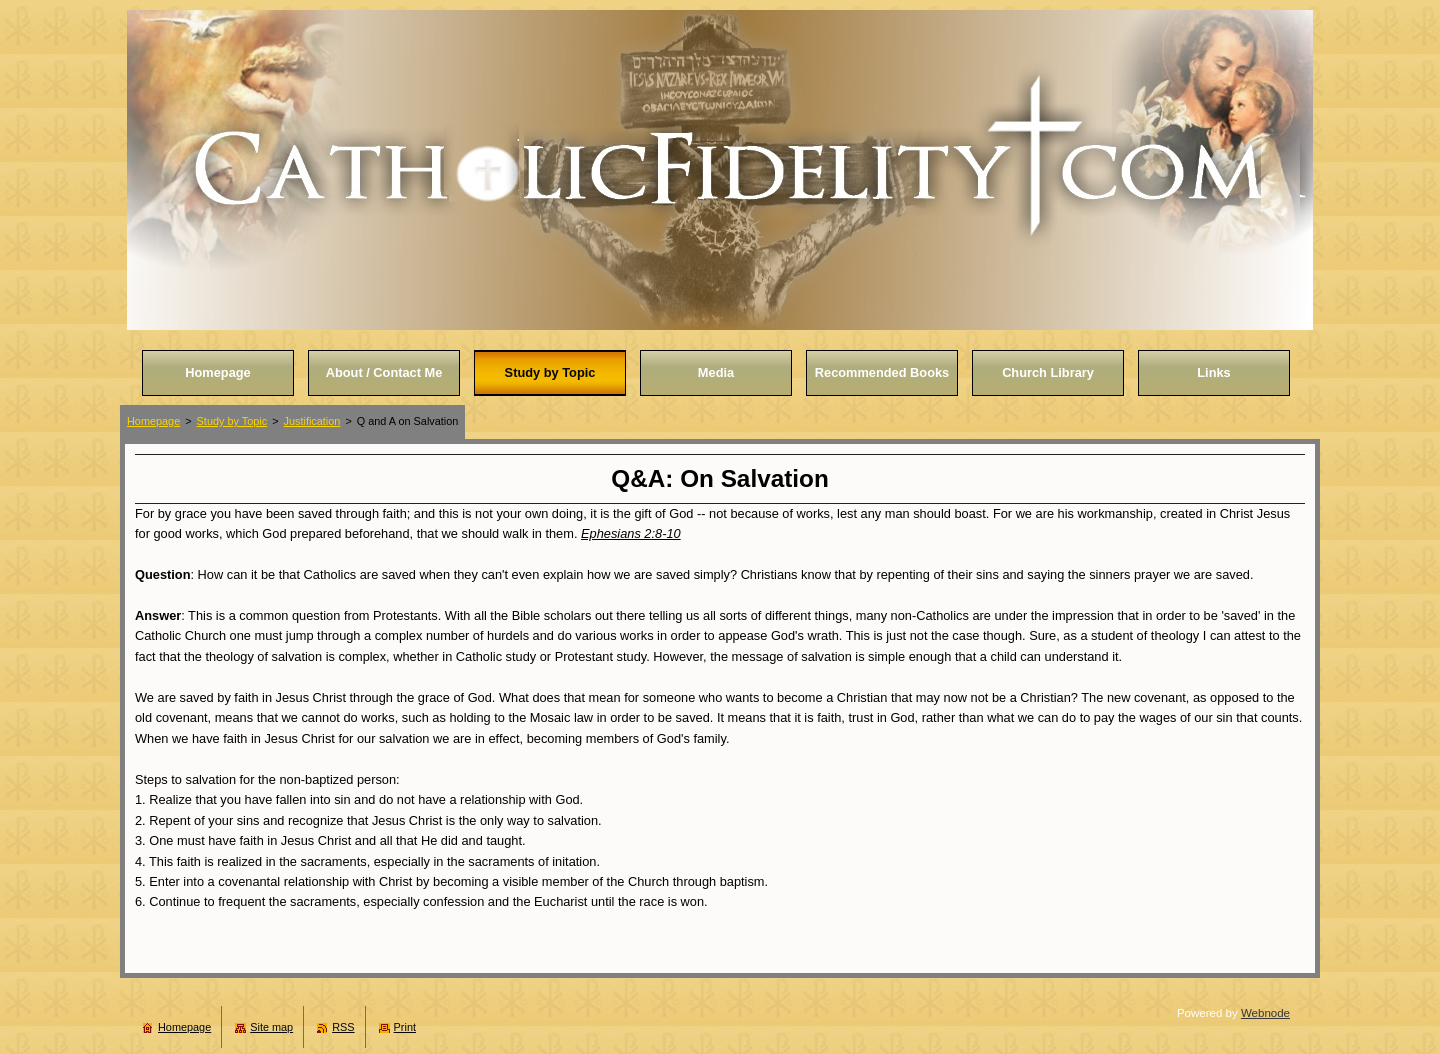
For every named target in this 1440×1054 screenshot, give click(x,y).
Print (405, 1027)
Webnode (1265, 1013)
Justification (312, 421)
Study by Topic (232, 421)
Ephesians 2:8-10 (631, 533)
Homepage (153, 421)
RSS (343, 1027)
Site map (271, 1027)
